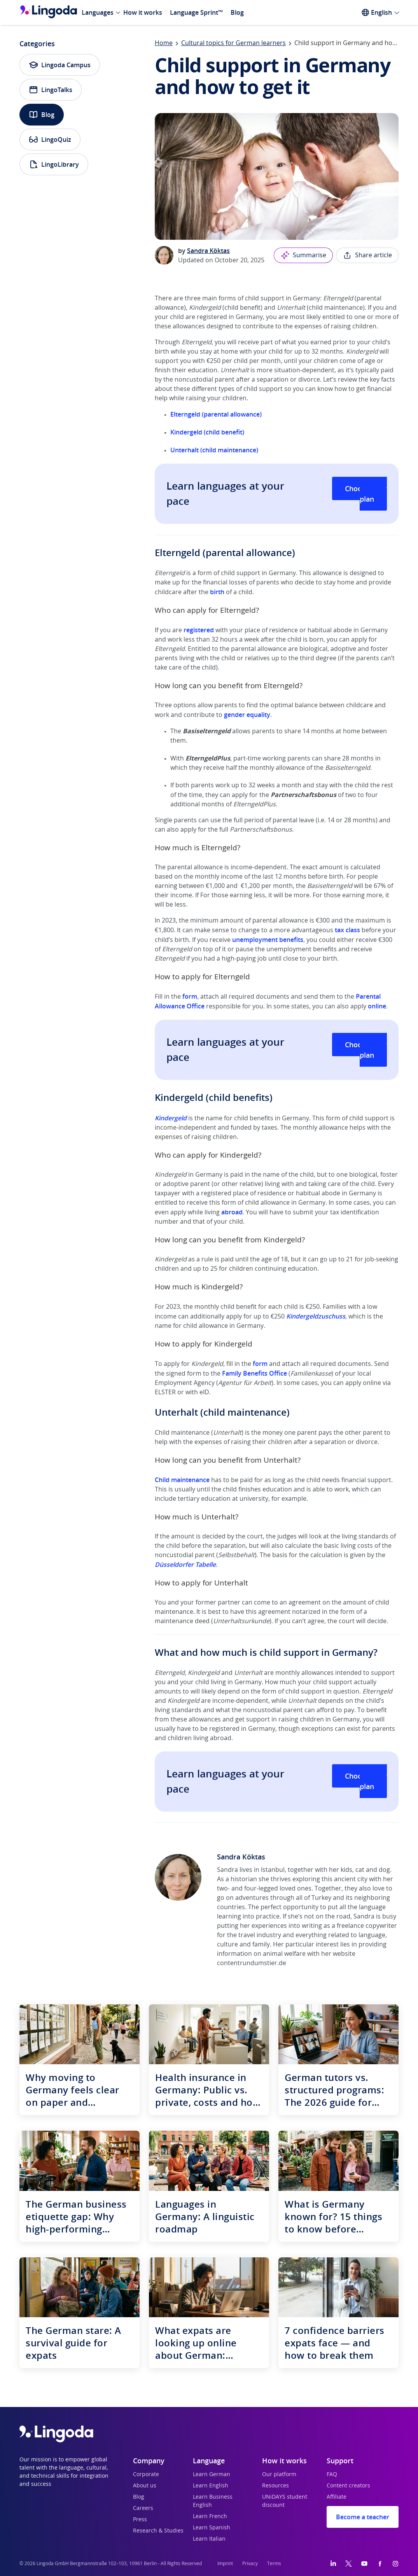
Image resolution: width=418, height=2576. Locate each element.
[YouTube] (364, 2563)
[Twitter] (348, 2563)
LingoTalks (50, 89)
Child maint (171, 1479)
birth (217, 592)
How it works (142, 12)
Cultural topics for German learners (233, 43)
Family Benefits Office (254, 1373)
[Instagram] (395, 2563)
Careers (143, 2508)
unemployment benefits (267, 939)
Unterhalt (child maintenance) (214, 450)
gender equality (247, 714)
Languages (98, 12)
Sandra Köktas (208, 250)
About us (144, 2486)
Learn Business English (213, 2501)
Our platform (279, 2474)
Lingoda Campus (60, 65)
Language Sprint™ (196, 12)
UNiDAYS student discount (284, 2501)
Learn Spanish (211, 2528)
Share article (367, 255)
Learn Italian (209, 2539)
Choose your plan (366, 494)
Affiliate (336, 2497)
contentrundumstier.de (251, 1963)
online (377, 1006)
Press (140, 2519)
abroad (232, 1212)
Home (164, 43)
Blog (237, 12)
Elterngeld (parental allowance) (216, 414)
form (189, 996)
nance (201, 1479)
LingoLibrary (54, 164)
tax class (347, 930)
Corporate (146, 2474)
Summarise (303, 255)
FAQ (332, 2474)
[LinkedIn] (333, 2563)
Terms (274, 2563)
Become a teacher (362, 2517)
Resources (275, 2486)
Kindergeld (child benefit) (207, 432)
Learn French (210, 2516)
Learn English (210, 2486)
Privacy (250, 2563)
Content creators (348, 2486)
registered (199, 630)
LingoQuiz (50, 139)
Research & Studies (158, 2531)
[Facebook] (380, 2563)
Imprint (225, 2563)
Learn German (211, 2474)
